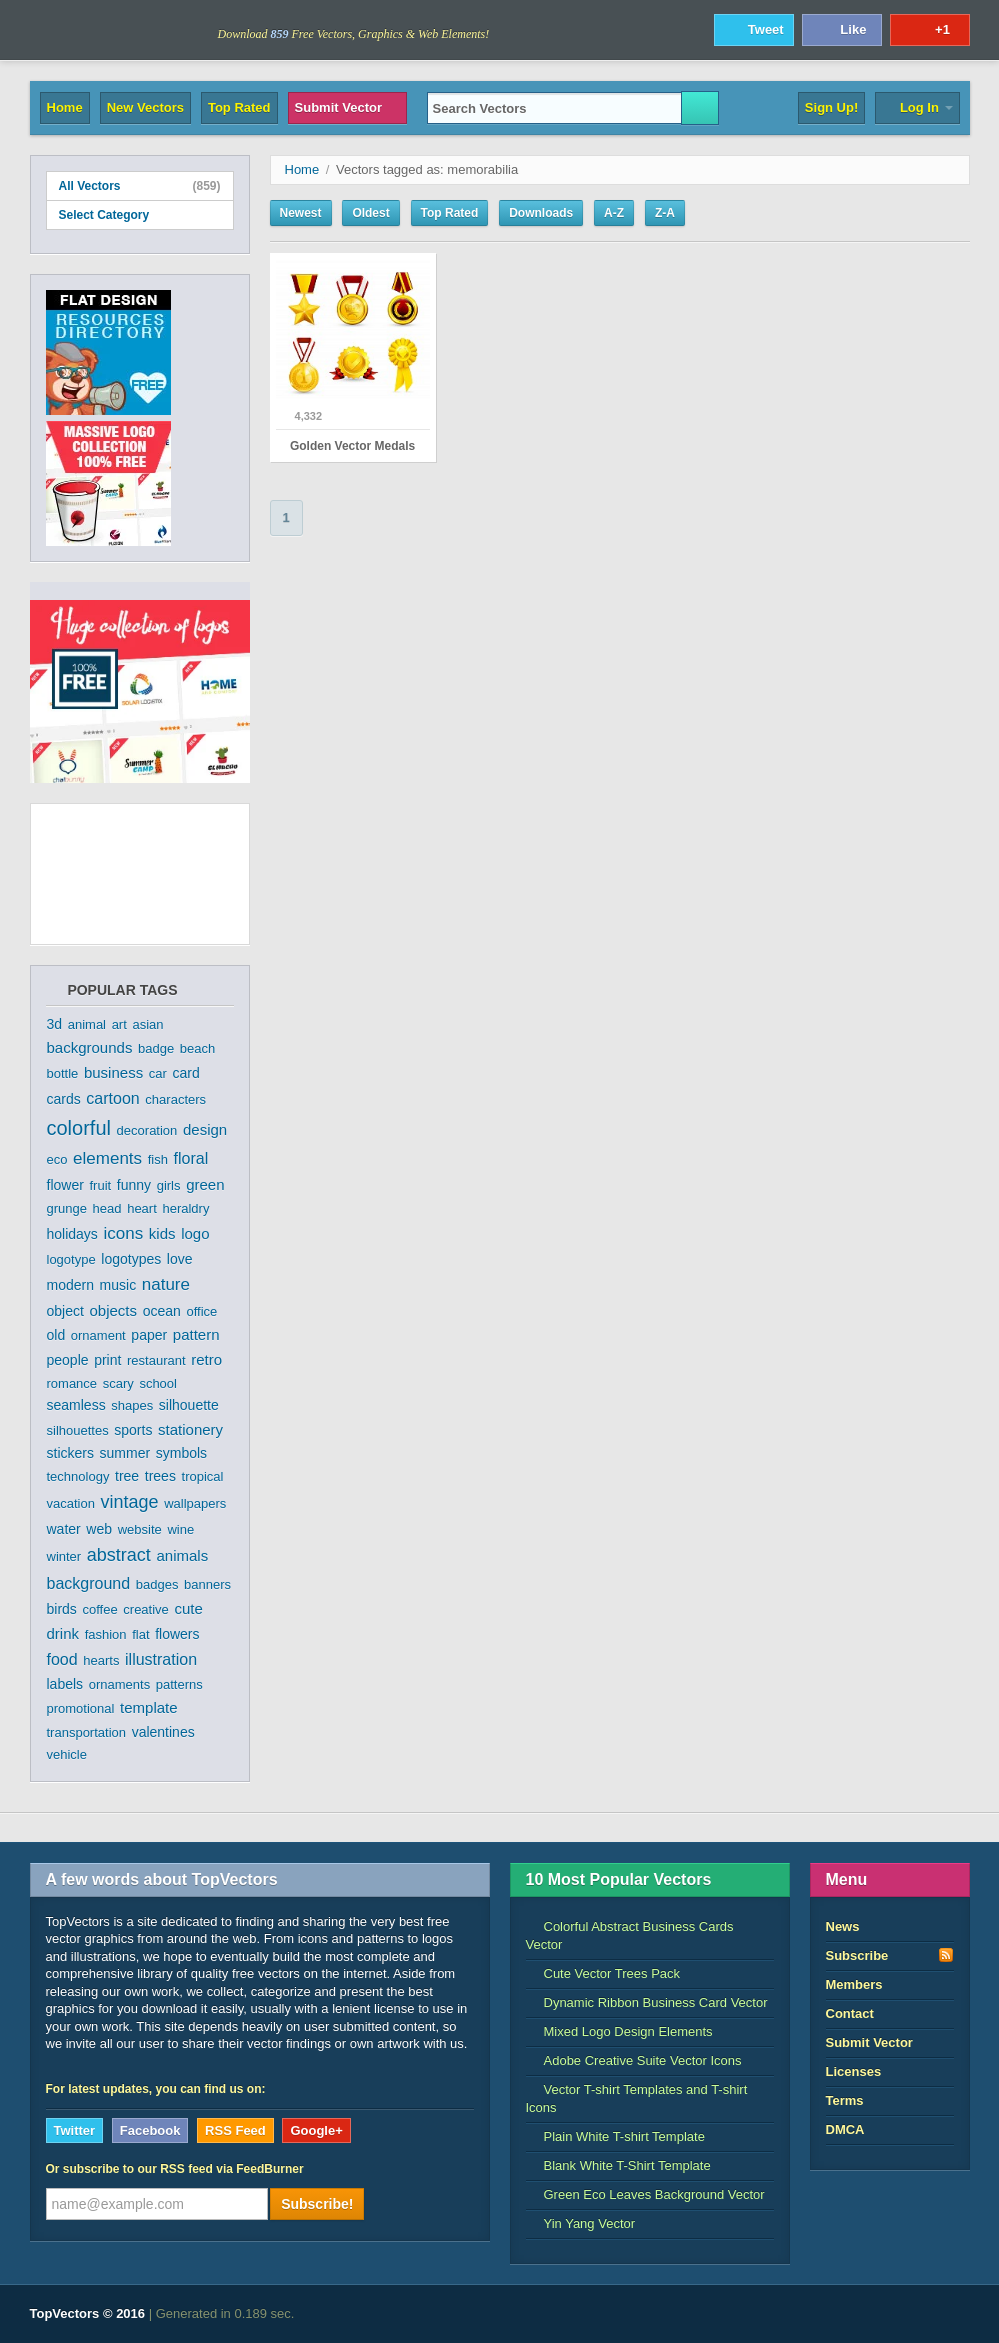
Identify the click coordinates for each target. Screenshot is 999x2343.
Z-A (665, 213)
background (89, 1583)
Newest (301, 213)
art (119, 1024)
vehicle (67, 1754)
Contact (850, 2013)
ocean (162, 1311)
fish (158, 1159)
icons (124, 1233)
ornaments (119, 1684)
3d (55, 1024)
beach (197, 1048)
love (180, 1259)
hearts (101, 1660)
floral (191, 1158)
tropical (203, 1476)
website (140, 1529)
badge (156, 1048)
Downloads (541, 213)
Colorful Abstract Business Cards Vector (630, 1935)
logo (195, 1233)
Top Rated (239, 107)
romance (72, 1383)
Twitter (75, 2130)
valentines (163, 1732)
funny (134, 1185)
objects (113, 1310)
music (118, 1285)
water (64, 1529)
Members (854, 1984)
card (185, 1073)
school (158, 1383)
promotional (81, 1708)
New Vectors (145, 107)
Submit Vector (347, 107)
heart (142, 1208)
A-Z (614, 213)
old (56, 1335)
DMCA (845, 2129)
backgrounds (90, 1047)
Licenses (854, 2071)
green (205, 1184)
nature (166, 1284)
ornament (98, 1335)
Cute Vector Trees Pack (603, 1973)
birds (62, 1609)
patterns (179, 1684)
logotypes (131, 1259)
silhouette (189, 1405)
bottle (63, 1073)
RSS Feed (235, 2130)
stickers (70, 1453)
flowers (177, 1634)
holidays (72, 1234)
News (843, 1926)
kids (162, 1233)
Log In (917, 107)
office (201, 1311)
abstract (119, 1555)
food (62, 1659)
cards (64, 1099)
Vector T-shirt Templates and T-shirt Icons (637, 2098)
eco (57, 1159)
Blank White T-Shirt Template (618, 2165)
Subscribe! (317, 2204)
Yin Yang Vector (581, 2223)
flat (140, 1634)
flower (65, 1185)
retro (206, 1359)
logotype (71, 1259)
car (158, 1073)
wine (180, 1529)
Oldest (370, 213)
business (113, 1072)
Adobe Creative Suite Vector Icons (634, 2060)
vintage (130, 1502)
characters (175, 1099)
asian (147, 1024)
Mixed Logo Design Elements (619, 2031)
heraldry (185, 1208)
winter (64, 1556)
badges (157, 1584)
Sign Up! (831, 107)
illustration (161, 1659)
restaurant (156, 1360)
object (65, 1311)
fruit (100, 1185)
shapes (132, 1405)
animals (182, 1555)
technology (78, 1476)
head (107, 1208)
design (205, 1129)
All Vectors (140, 186)
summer (125, 1453)
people (68, 1360)
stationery (190, 1429)
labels (65, 1684)
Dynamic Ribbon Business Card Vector (647, 2002)
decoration (147, 1130)
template (149, 1707)
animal (87, 1024)
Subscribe (890, 1955)
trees (160, 1476)
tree (127, 1476)
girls (169, 1185)
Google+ (316, 2130)
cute (188, 1608)
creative (146, 1609)
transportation (87, 1732)
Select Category (140, 214)
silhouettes (78, 1430)
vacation (71, 1503)
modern (70, 1285)
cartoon (112, 1098)
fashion (106, 1634)
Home (65, 107)
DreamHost (881, 2314)
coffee (99, 1609)
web (99, 1529)
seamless (76, 1405)
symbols (181, 1453)
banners (207, 1584)
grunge (67, 1208)
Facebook (150, 2130)
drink (63, 1633)
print (107, 1360)
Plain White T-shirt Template (615, 2136)
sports (133, 1430)
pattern (196, 1334)
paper (149, 1335)
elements (107, 1158)
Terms (845, 2100)
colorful (79, 1128)
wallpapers (195, 1503)
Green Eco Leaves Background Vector (645, 2194)
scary (118, 1383)
